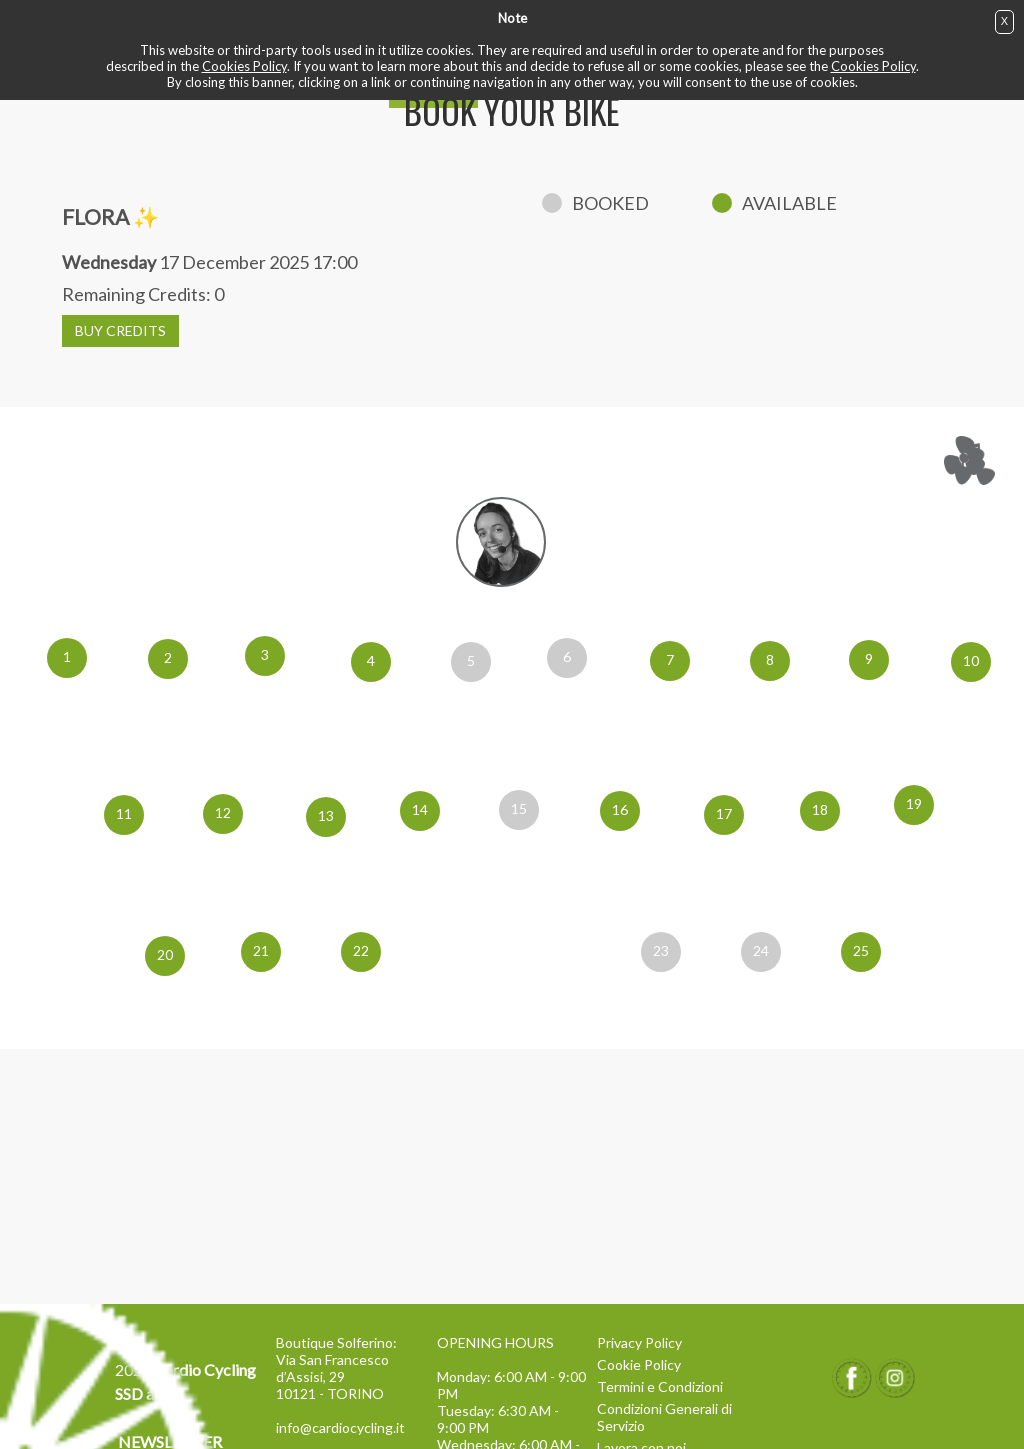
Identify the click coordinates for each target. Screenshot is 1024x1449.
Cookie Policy (639, 1364)
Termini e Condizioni (660, 1386)
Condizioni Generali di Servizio (664, 1417)
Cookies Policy (244, 66)
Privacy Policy (639, 1342)
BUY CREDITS (120, 330)
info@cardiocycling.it (340, 1427)
